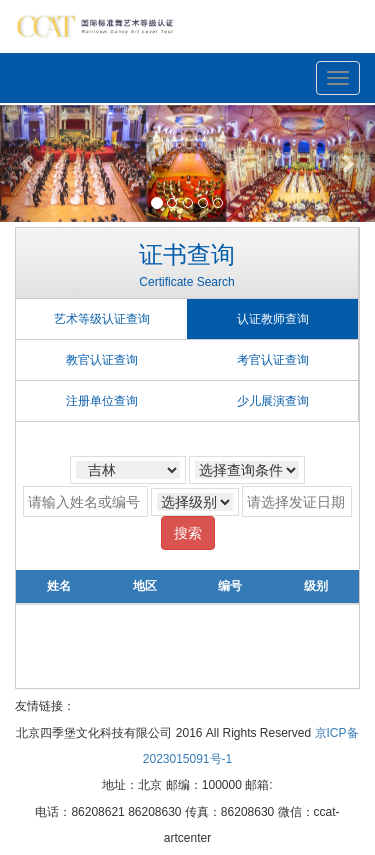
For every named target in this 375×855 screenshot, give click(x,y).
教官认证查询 (102, 360)
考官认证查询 (273, 360)
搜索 (188, 533)
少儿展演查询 (273, 401)
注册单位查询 (102, 401)
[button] (28, 163)
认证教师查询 (273, 319)
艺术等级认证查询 (102, 319)
